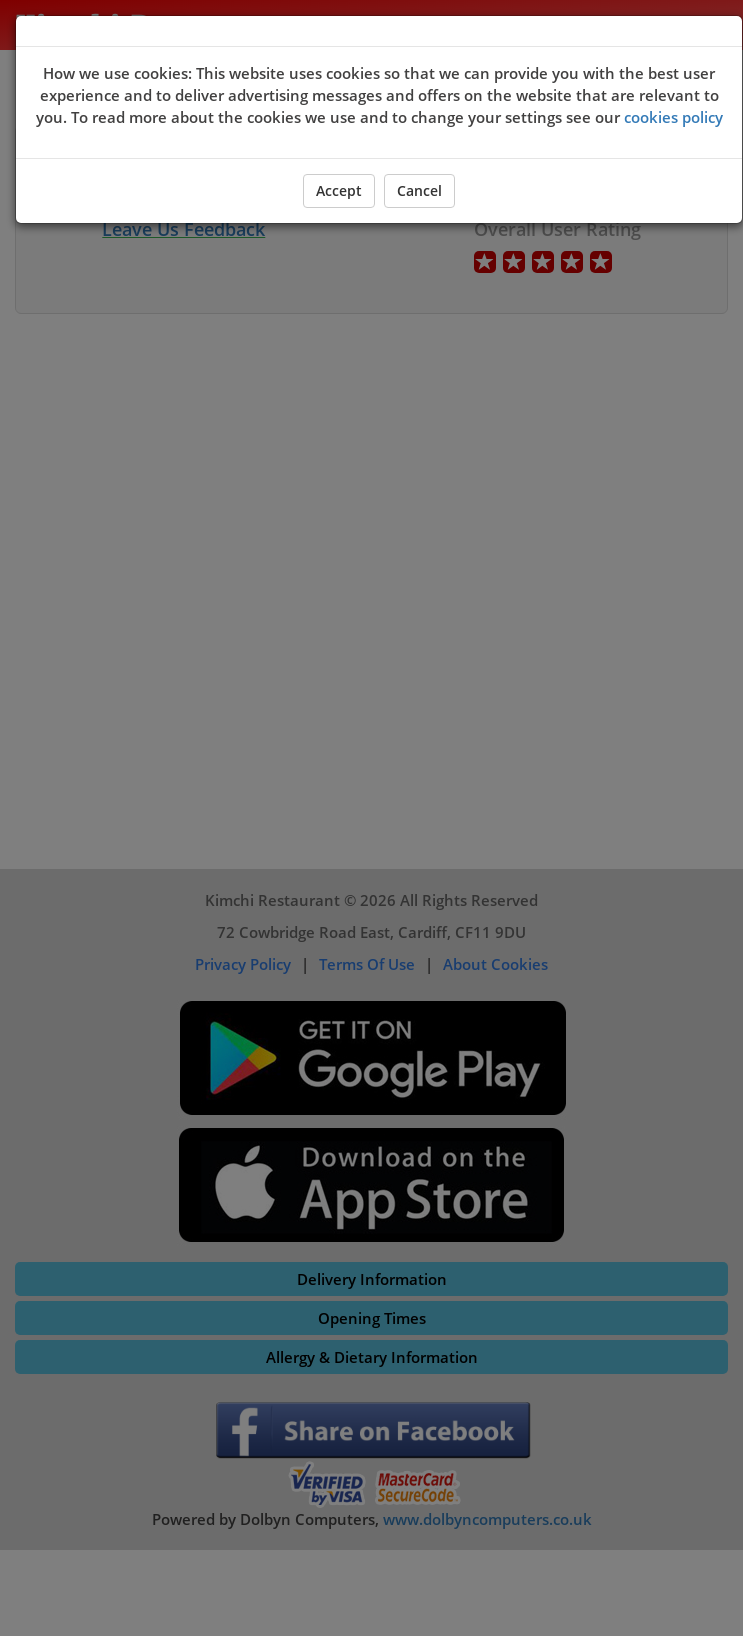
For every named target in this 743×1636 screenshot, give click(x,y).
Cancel (419, 190)
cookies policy (673, 117)
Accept (339, 190)
